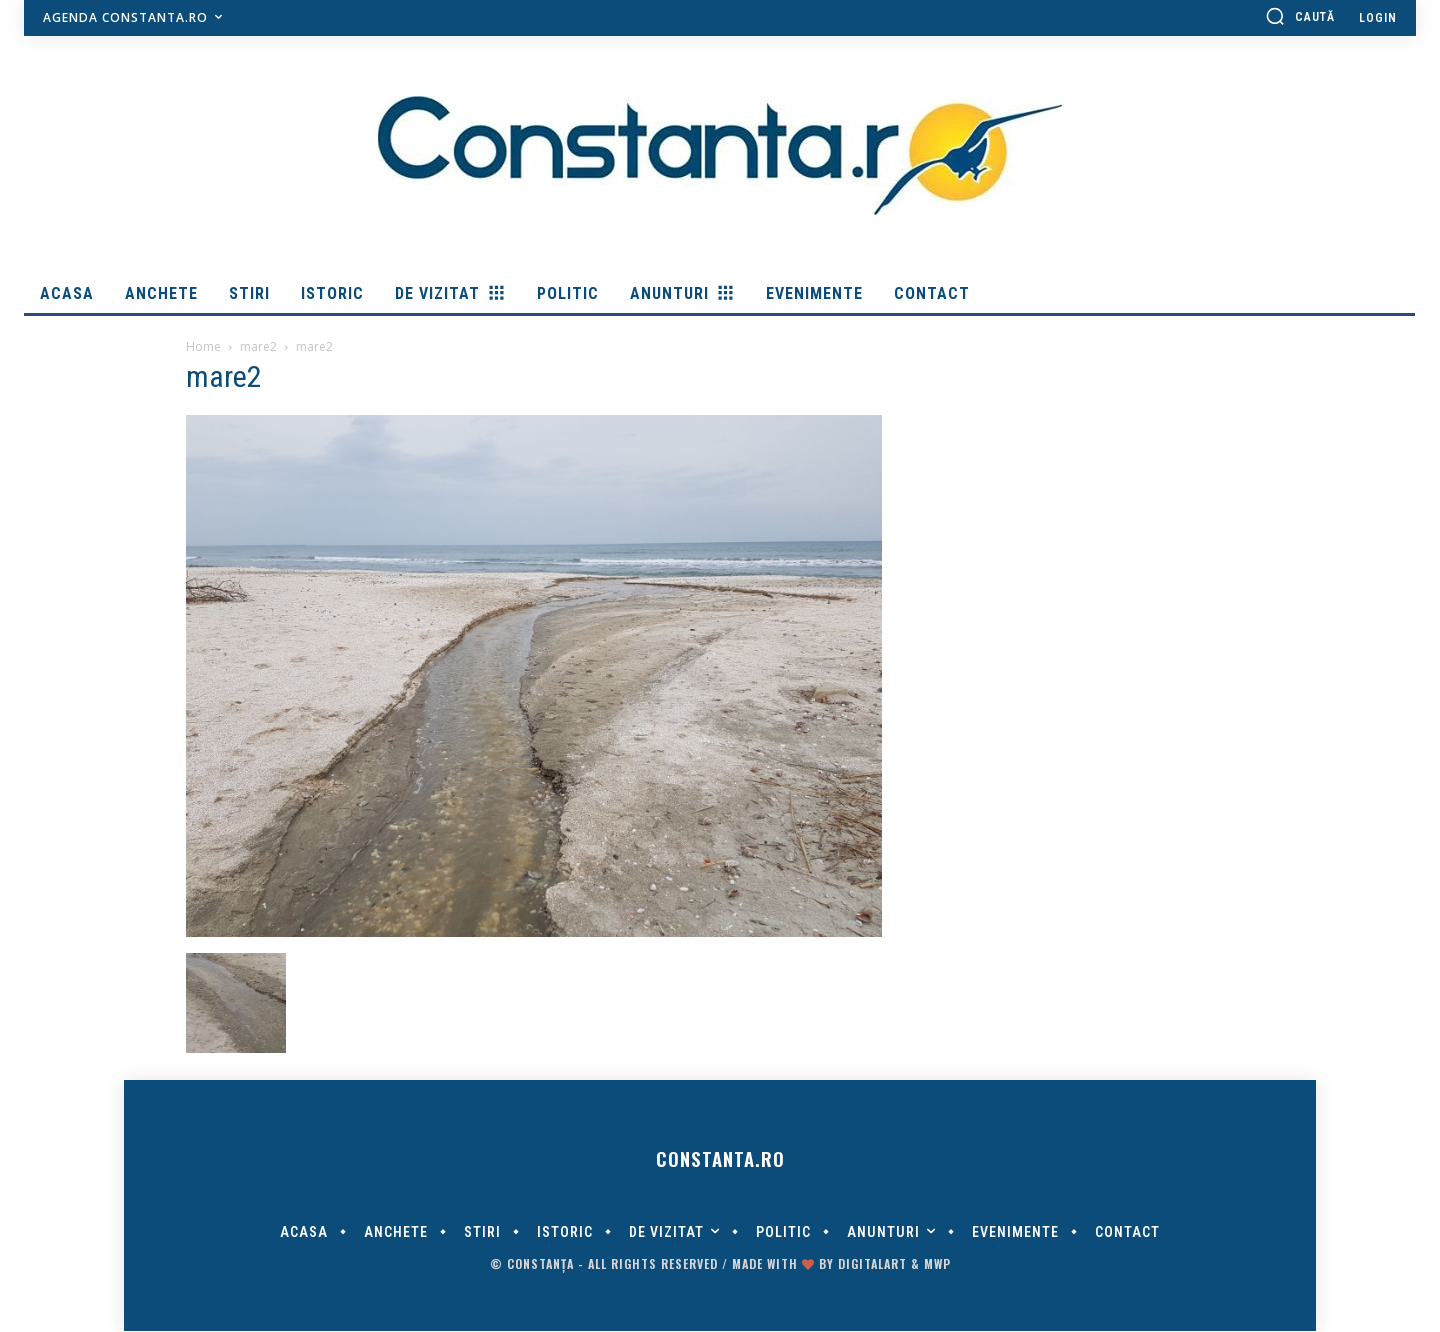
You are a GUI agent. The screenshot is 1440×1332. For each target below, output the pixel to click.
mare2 (258, 346)
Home (203, 346)
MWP (937, 1264)
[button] (1300, 16)
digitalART (872, 1264)
